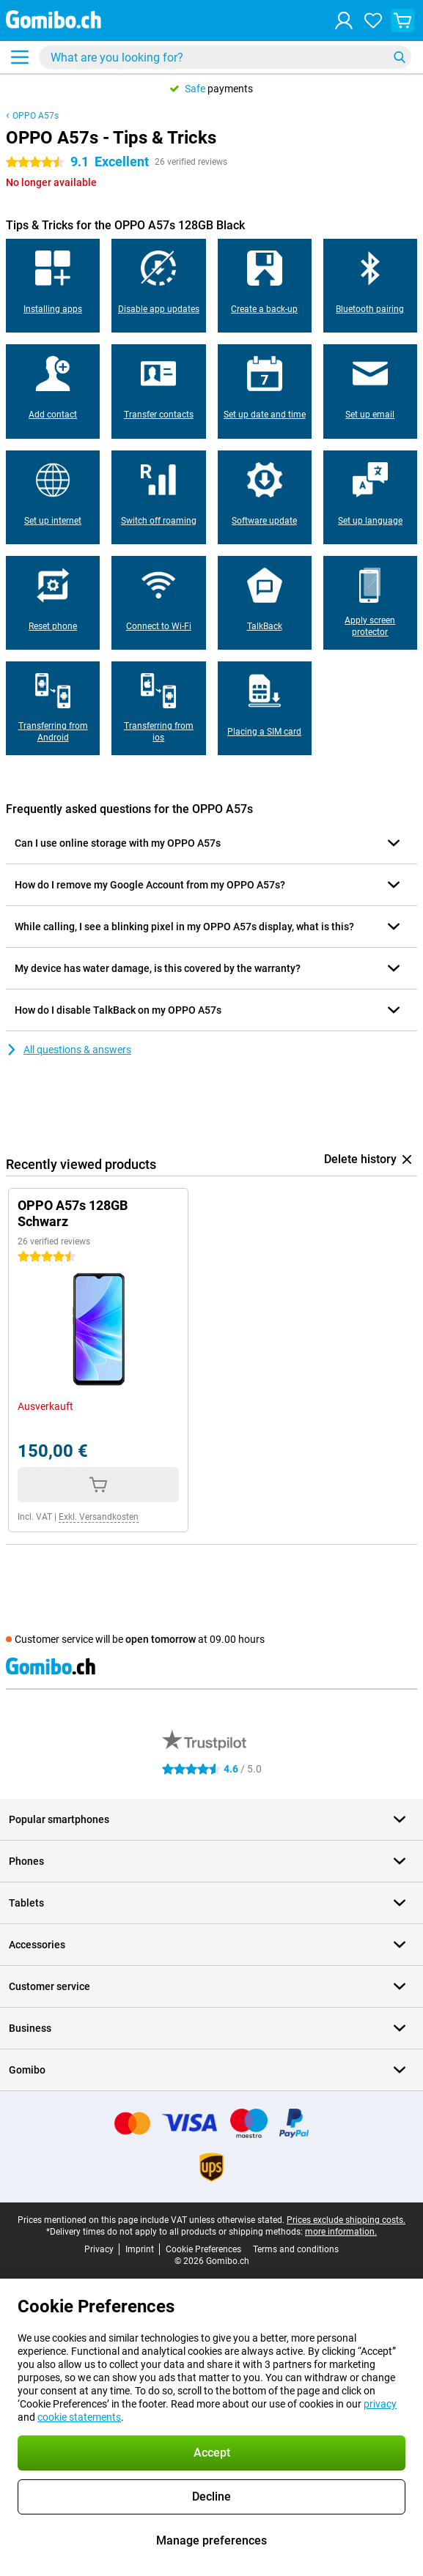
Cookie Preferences (203, 2249)
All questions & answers (68, 1049)
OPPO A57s (35, 116)
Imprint (139, 2249)
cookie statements (79, 2417)
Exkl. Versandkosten (99, 1517)
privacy (380, 2404)
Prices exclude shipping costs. (346, 2220)
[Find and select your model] (225, 57)
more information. (341, 2232)
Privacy (99, 2249)
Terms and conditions (296, 2249)
